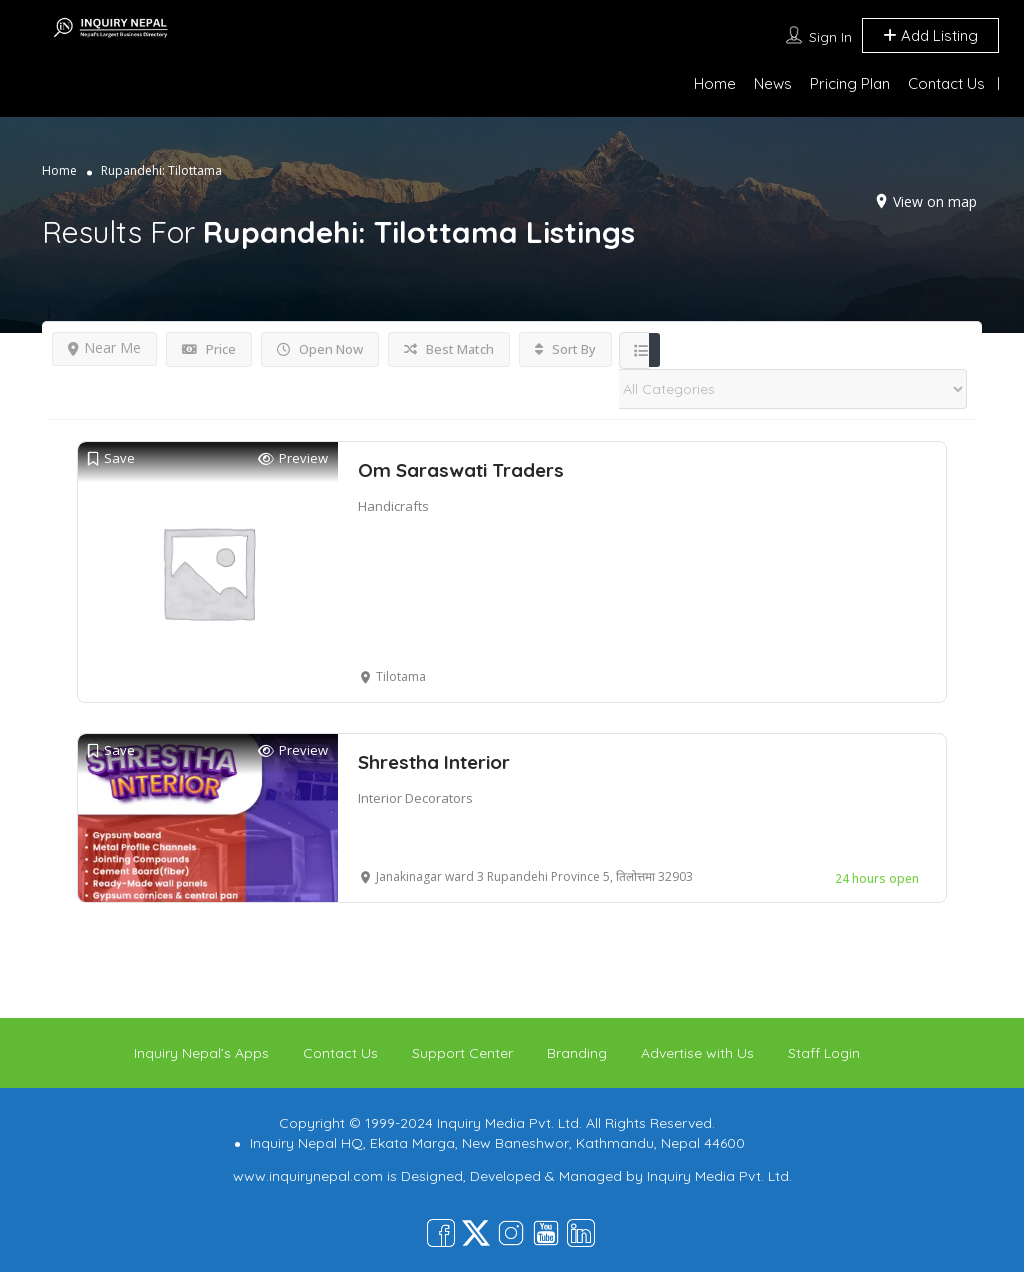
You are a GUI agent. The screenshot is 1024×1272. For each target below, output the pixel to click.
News (773, 83)
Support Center (462, 1053)
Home (715, 83)
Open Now (320, 349)
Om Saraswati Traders (461, 470)
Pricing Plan (850, 83)
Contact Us (946, 83)
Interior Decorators (415, 798)
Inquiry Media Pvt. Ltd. (719, 1176)
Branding (577, 1053)
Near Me (104, 347)
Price (209, 349)
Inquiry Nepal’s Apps (201, 1053)
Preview (293, 458)
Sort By (565, 349)
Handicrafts (393, 506)
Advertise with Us (697, 1053)
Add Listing (930, 35)
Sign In (830, 37)
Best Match (449, 349)
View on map (935, 201)
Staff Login (824, 1053)
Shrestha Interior (434, 762)
